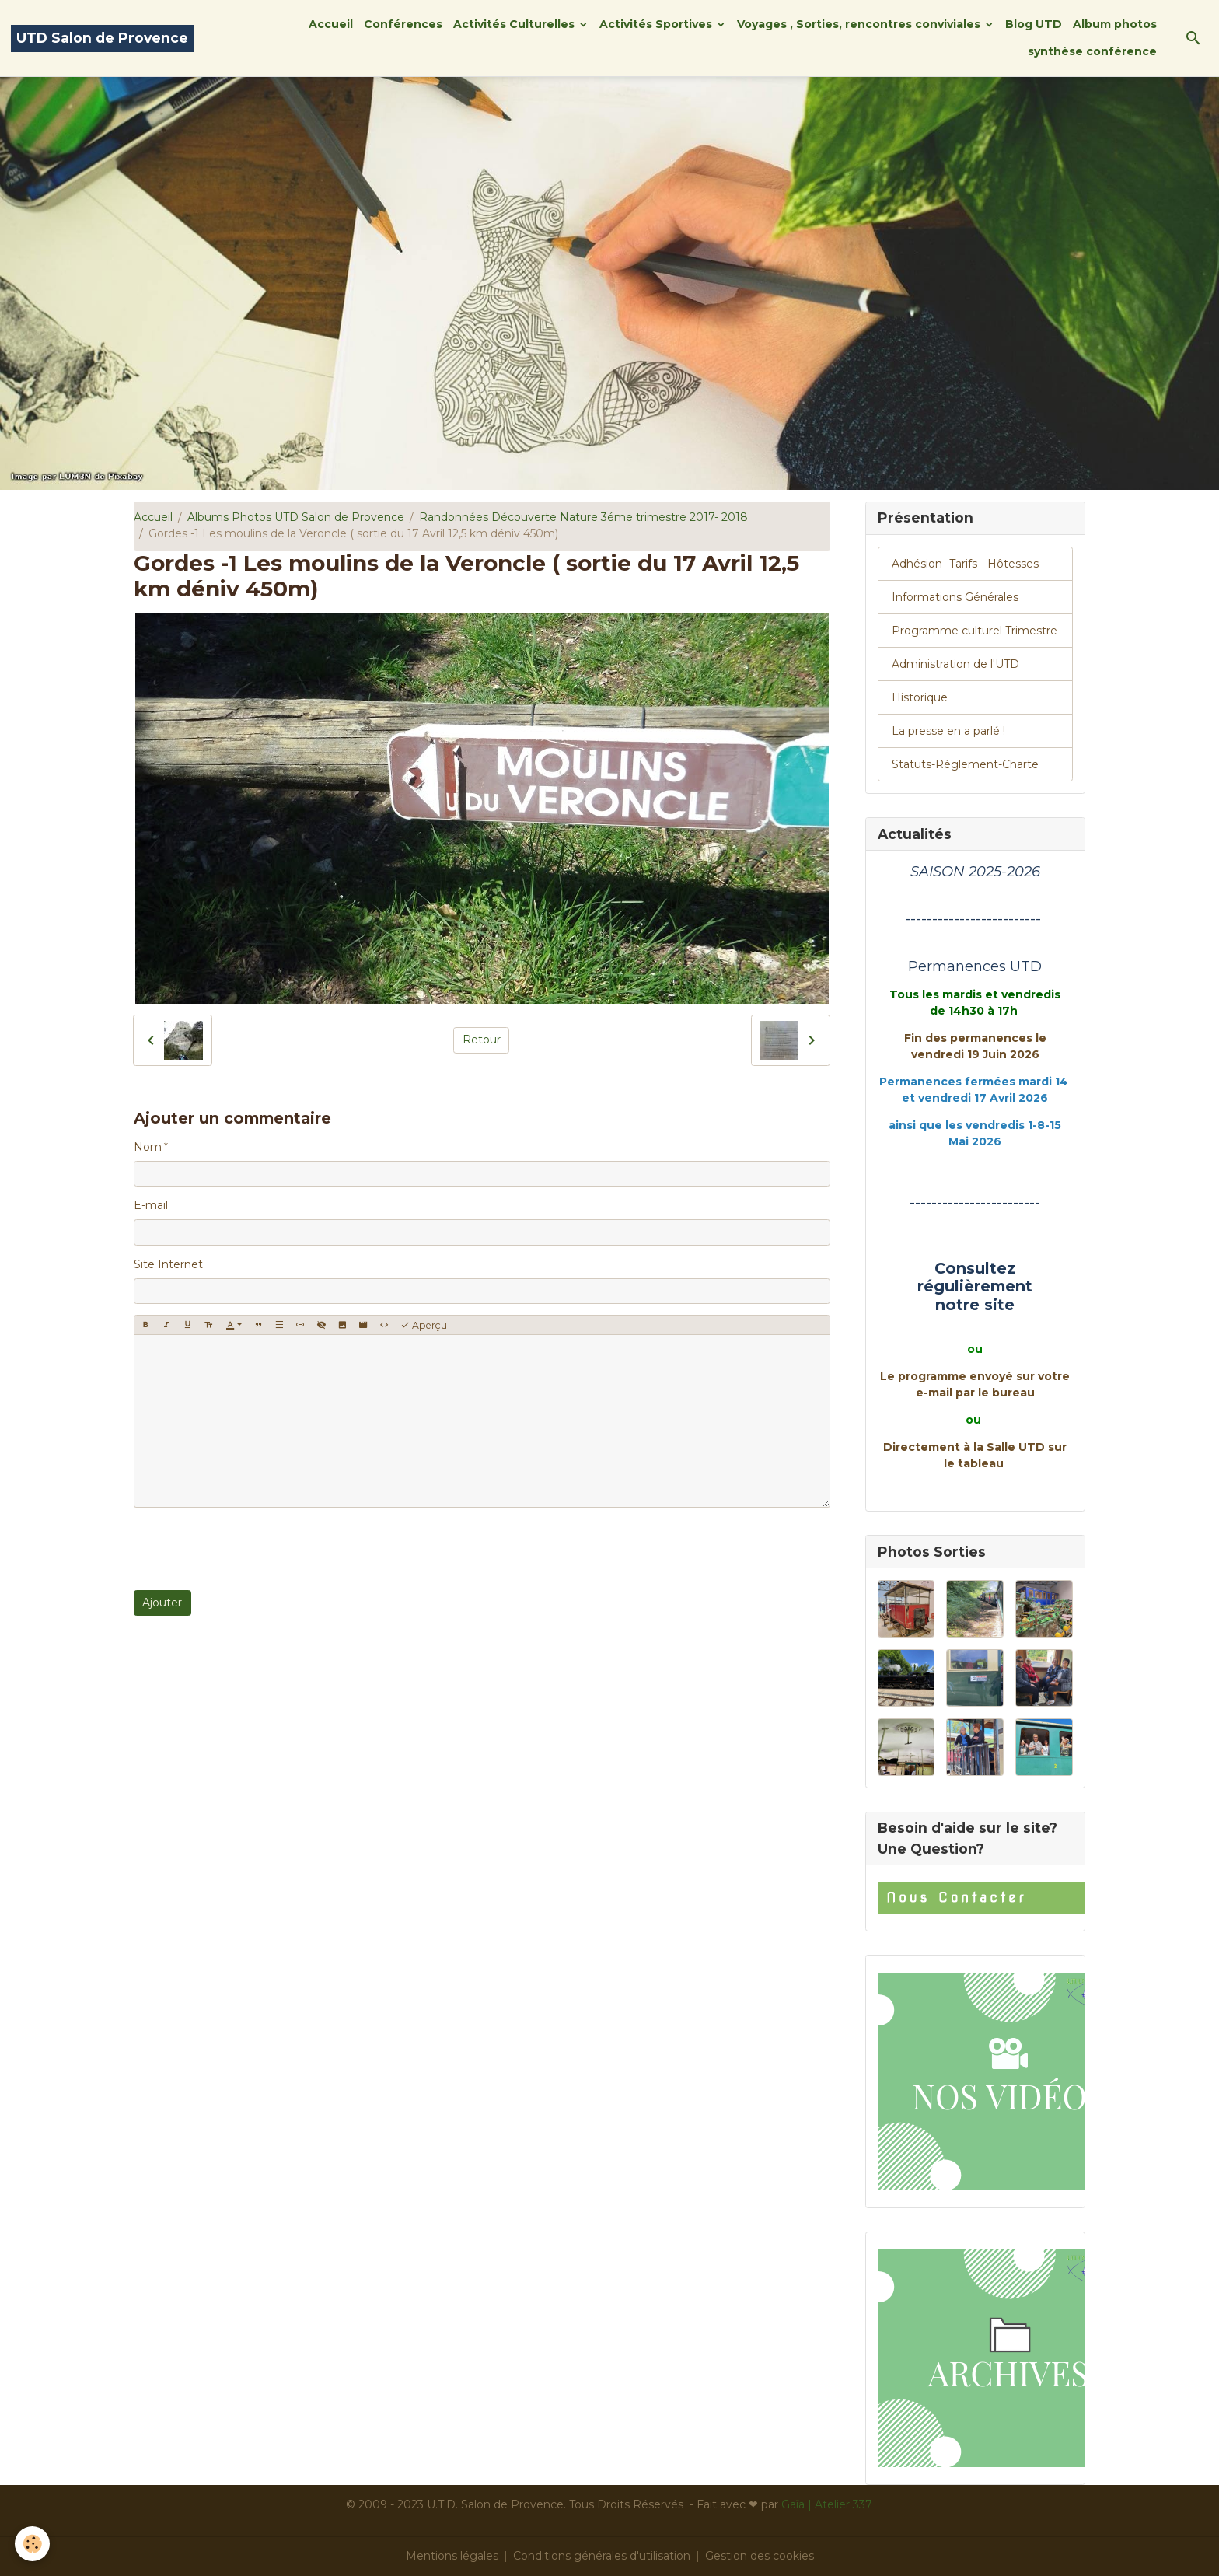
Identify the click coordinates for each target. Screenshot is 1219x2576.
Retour (482, 1040)
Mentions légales (452, 2556)
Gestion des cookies (759, 2556)
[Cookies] (33, 2543)
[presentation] (252, 1549)
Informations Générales (955, 597)
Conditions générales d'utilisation (601, 2556)
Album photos (1115, 24)
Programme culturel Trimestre (974, 631)
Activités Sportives (657, 24)
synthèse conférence (1092, 51)
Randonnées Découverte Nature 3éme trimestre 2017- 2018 (583, 517)
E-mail (151, 1205)
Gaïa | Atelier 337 (826, 2504)
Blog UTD (1033, 24)
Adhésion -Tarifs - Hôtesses (965, 564)
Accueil (331, 24)
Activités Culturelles (515, 24)
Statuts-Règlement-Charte (965, 764)
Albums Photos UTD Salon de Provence (295, 517)
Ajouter (162, 1603)
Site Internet (168, 1264)
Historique (920, 697)
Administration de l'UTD (955, 664)
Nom (148, 1147)
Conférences (403, 24)
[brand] (102, 38)
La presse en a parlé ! (948, 731)
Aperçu (423, 1325)
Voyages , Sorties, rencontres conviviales (860, 24)
